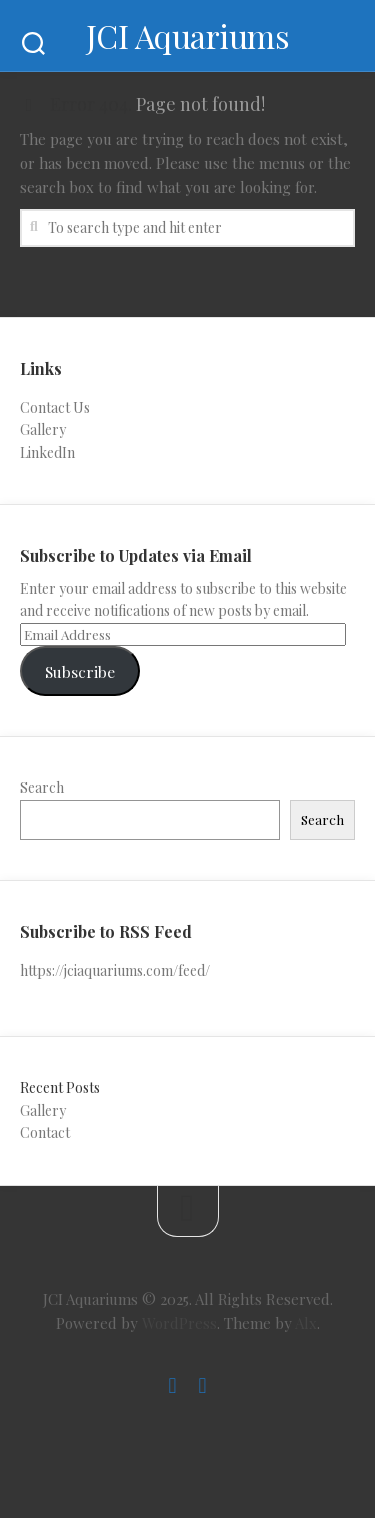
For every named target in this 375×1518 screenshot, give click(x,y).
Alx (306, 1323)
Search (42, 787)
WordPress (179, 1323)
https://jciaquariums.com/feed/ (115, 970)
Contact (45, 1132)
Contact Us (55, 407)
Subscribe (80, 671)
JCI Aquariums (188, 35)
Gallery (43, 429)
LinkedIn (47, 452)
